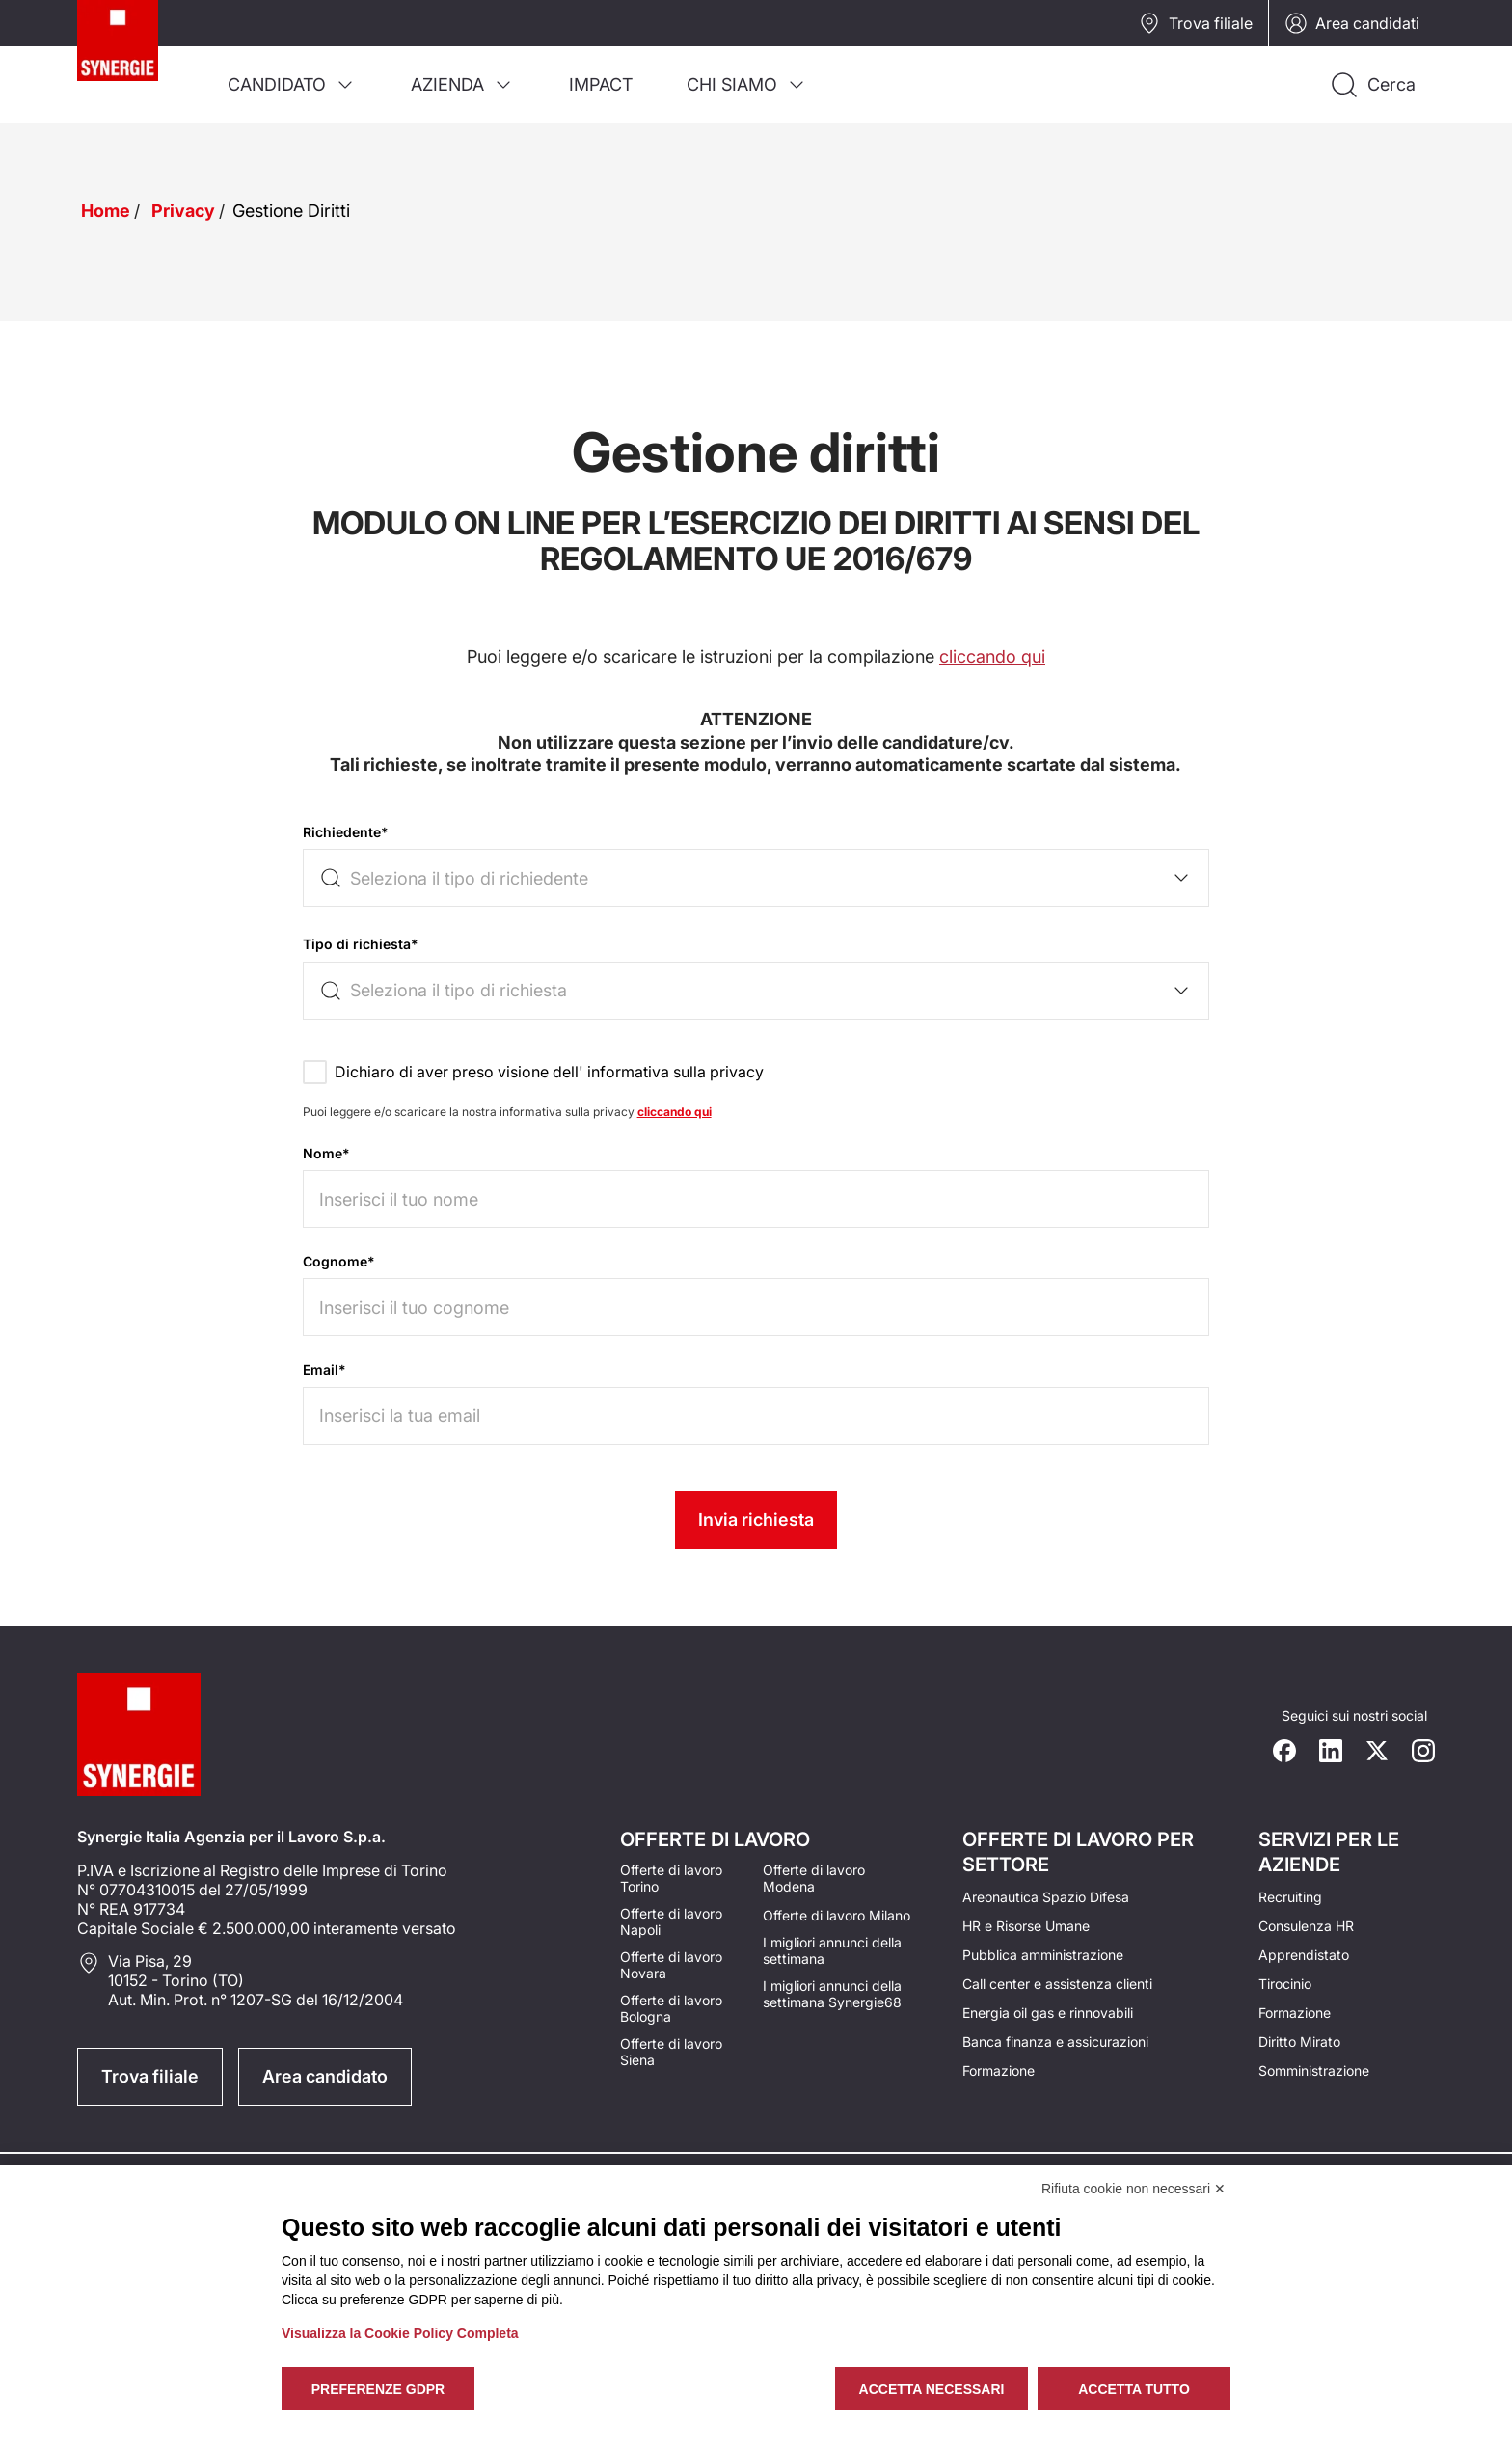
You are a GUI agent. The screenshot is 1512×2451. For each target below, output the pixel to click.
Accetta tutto (1134, 2389)
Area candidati (1351, 23)
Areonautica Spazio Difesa (1045, 1897)
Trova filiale (1195, 23)
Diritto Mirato (1299, 2041)
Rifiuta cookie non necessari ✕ (1133, 2188)
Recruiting (1290, 1897)
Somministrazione (1313, 2070)
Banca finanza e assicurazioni (1055, 2041)
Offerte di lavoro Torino (671, 1878)
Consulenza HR (1306, 1926)
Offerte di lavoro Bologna (671, 2008)
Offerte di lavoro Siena (671, 2051)
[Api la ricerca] (1372, 85)
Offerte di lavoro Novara (671, 1964)
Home (105, 211)
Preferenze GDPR (378, 2389)
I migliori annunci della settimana (832, 1950)
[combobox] (756, 878)
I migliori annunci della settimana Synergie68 (832, 1993)
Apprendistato (1303, 1955)
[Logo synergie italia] (139, 61)
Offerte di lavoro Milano (836, 1915)
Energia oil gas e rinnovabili (1047, 2012)
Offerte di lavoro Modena (814, 1878)
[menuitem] (292, 85)
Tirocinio (1284, 1983)
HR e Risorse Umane (1026, 1926)
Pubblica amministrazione (1042, 1955)
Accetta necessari (932, 2389)
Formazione (998, 2070)
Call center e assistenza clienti (1057, 1983)
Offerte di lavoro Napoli (671, 1921)
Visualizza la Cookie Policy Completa (400, 2333)
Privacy (183, 211)
